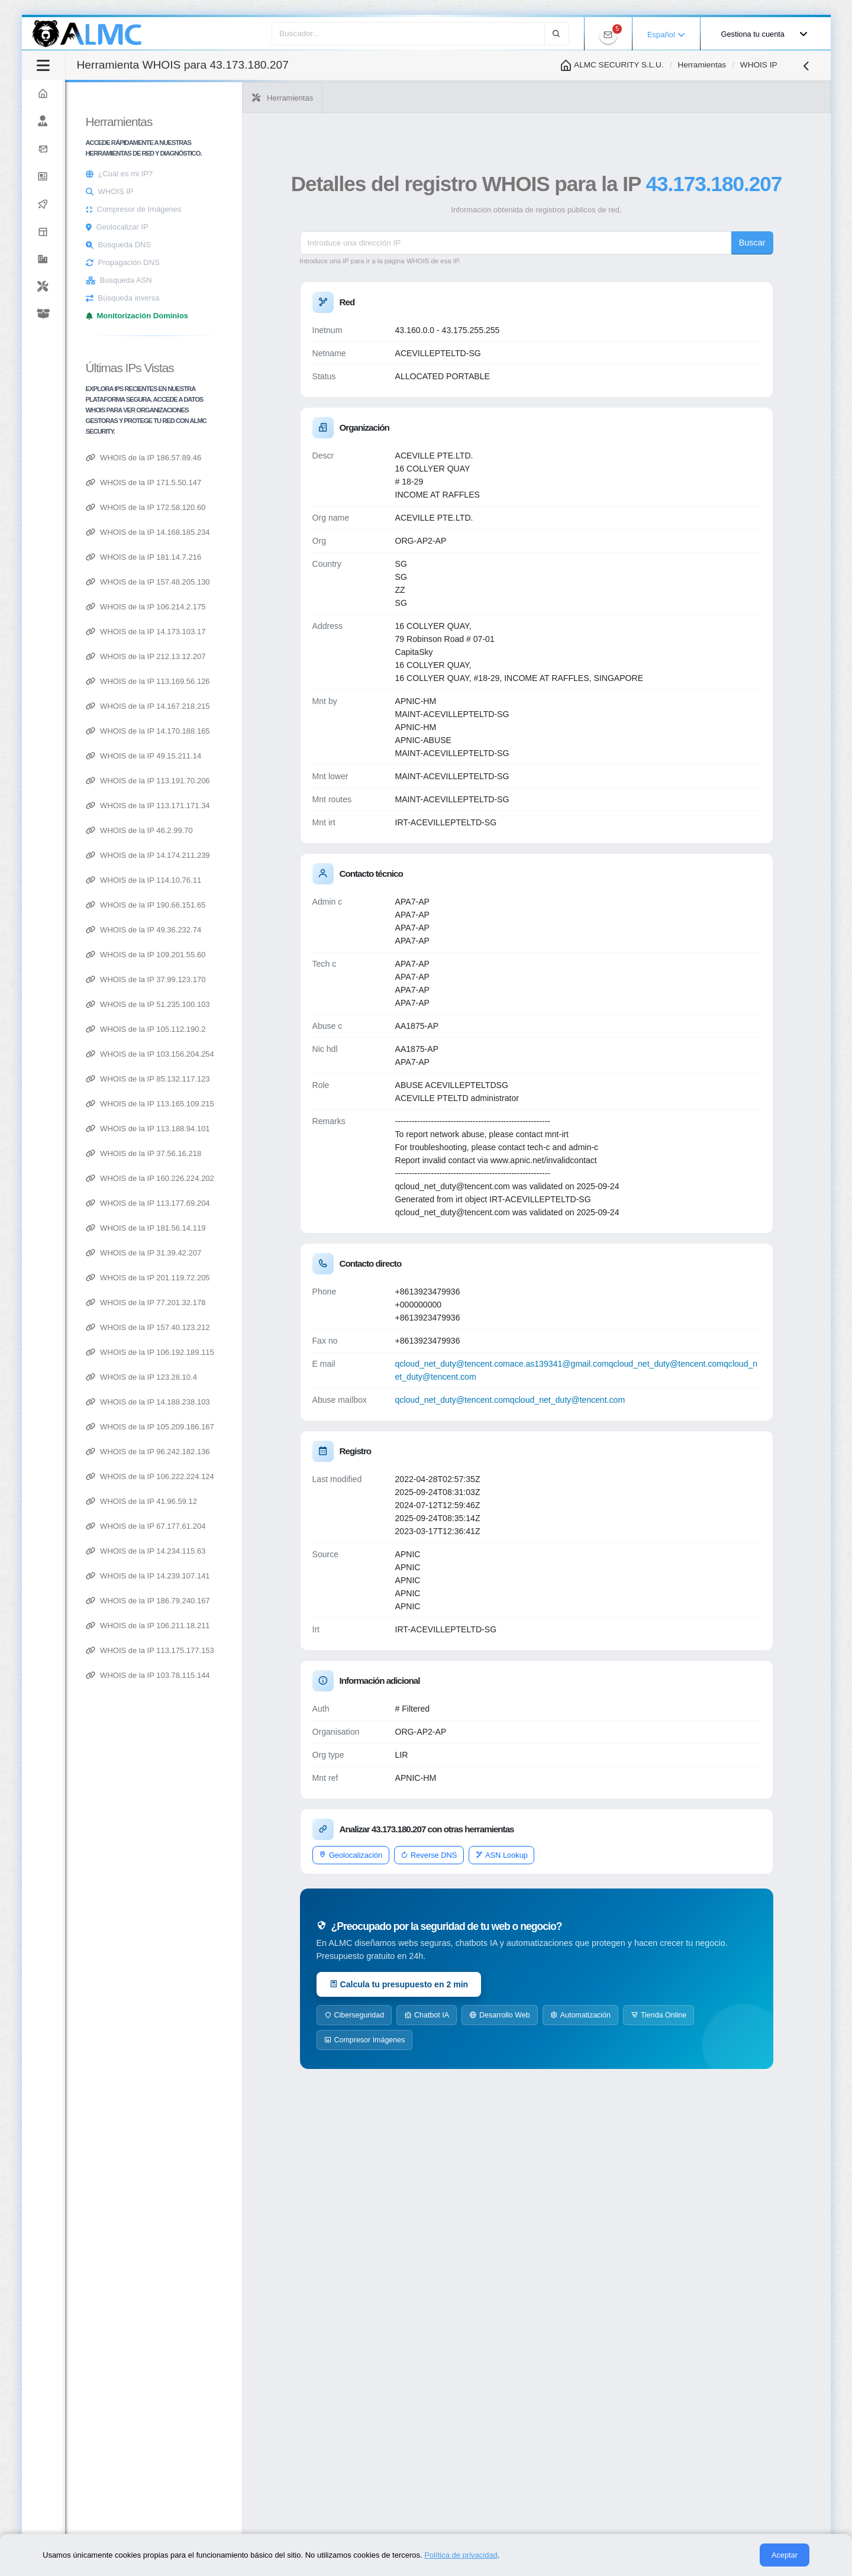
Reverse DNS (529, 1881)
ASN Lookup (602, 1881)
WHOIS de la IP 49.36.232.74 (278, 929)
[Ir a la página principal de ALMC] (109, 94)
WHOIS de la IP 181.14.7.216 (278, 557)
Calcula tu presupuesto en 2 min (499, 2010)
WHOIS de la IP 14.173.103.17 (280, 631)
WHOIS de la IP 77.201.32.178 (280, 1302)
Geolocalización (451, 1881)
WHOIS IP (250, 191)
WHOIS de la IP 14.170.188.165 (282, 731)
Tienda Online (452, 2066)
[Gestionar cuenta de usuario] (761, 34)
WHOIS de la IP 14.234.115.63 (280, 1551)
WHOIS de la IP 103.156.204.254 (284, 1054)
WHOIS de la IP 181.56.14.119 (280, 1228)
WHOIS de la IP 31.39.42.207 (278, 1252)
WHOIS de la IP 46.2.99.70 (273, 830)
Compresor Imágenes (541, 2066)
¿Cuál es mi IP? (260, 173)
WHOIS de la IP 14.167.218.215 (282, 706)
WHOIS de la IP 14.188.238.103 (282, 1401)
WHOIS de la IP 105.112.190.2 (280, 1029)
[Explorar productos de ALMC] (109, 314)
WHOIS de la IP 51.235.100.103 (282, 1004)
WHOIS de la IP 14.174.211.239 (282, 855)
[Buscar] (556, 33)
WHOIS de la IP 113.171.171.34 (282, 805)
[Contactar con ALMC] (109, 149)
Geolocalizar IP (257, 226)
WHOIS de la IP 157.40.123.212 (282, 1327)
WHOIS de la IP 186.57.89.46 (278, 457)
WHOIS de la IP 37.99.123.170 (280, 979)
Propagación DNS (263, 262)
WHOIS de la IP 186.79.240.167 (282, 1600)
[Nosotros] (109, 121)
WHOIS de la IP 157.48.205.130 (282, 581)
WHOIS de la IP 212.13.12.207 (280, 656)
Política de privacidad (461, 2555)
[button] (109, 259)
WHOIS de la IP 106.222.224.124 (284, 1476)
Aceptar (785, 2555)
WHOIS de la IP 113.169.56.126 (282, 681)
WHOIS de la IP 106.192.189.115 (284, 1352)
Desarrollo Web (600, 2041)
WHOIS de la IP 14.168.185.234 (282, 532)
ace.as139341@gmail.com (660, 1389)
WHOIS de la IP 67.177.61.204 (280, 1526)
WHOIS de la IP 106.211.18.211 (282, 1625)
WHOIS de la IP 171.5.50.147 (278, 482)
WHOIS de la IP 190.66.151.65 (280, 904)
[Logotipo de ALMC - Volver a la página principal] (87, 34)
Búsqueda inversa (263, 297)
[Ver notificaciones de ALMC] (608, 35)
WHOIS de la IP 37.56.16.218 (278, 1153)
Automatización (681, 2041)
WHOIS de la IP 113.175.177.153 (284, 1650)
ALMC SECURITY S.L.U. (611, 65)
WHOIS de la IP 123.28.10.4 (275, 1377)
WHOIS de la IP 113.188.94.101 (282, 1128)
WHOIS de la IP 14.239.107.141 (282, 1575)
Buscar (786, 268)
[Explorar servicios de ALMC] (109, 232)
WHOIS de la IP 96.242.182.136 (282, 1451)
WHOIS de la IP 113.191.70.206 (282, 780)
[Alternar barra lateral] (177, 65)
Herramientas (701, 64)
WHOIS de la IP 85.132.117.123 (282, 1078)
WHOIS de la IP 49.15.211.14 (278, 755)
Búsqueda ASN (260, 280)
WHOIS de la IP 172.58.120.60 (280, 507)
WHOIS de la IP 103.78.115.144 (282, 1675)
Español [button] (666, 34)
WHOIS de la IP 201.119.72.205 (282, 1277)
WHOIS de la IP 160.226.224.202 (284, 1178)
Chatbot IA (527, 2041)
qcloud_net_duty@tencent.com (553, 1389)
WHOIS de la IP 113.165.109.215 (284, 1103)
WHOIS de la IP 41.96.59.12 (275, 1501)
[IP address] (583, 268)
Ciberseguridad (455, 2041)
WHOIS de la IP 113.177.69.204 (282, 1203)
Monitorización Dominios (277, 315)
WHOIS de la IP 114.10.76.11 (278, 880)
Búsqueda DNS (259, 244)
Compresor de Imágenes (273, 209)
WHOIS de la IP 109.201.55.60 (280, 954)
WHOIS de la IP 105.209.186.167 (284, 1426)
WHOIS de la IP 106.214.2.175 (280, 606)
